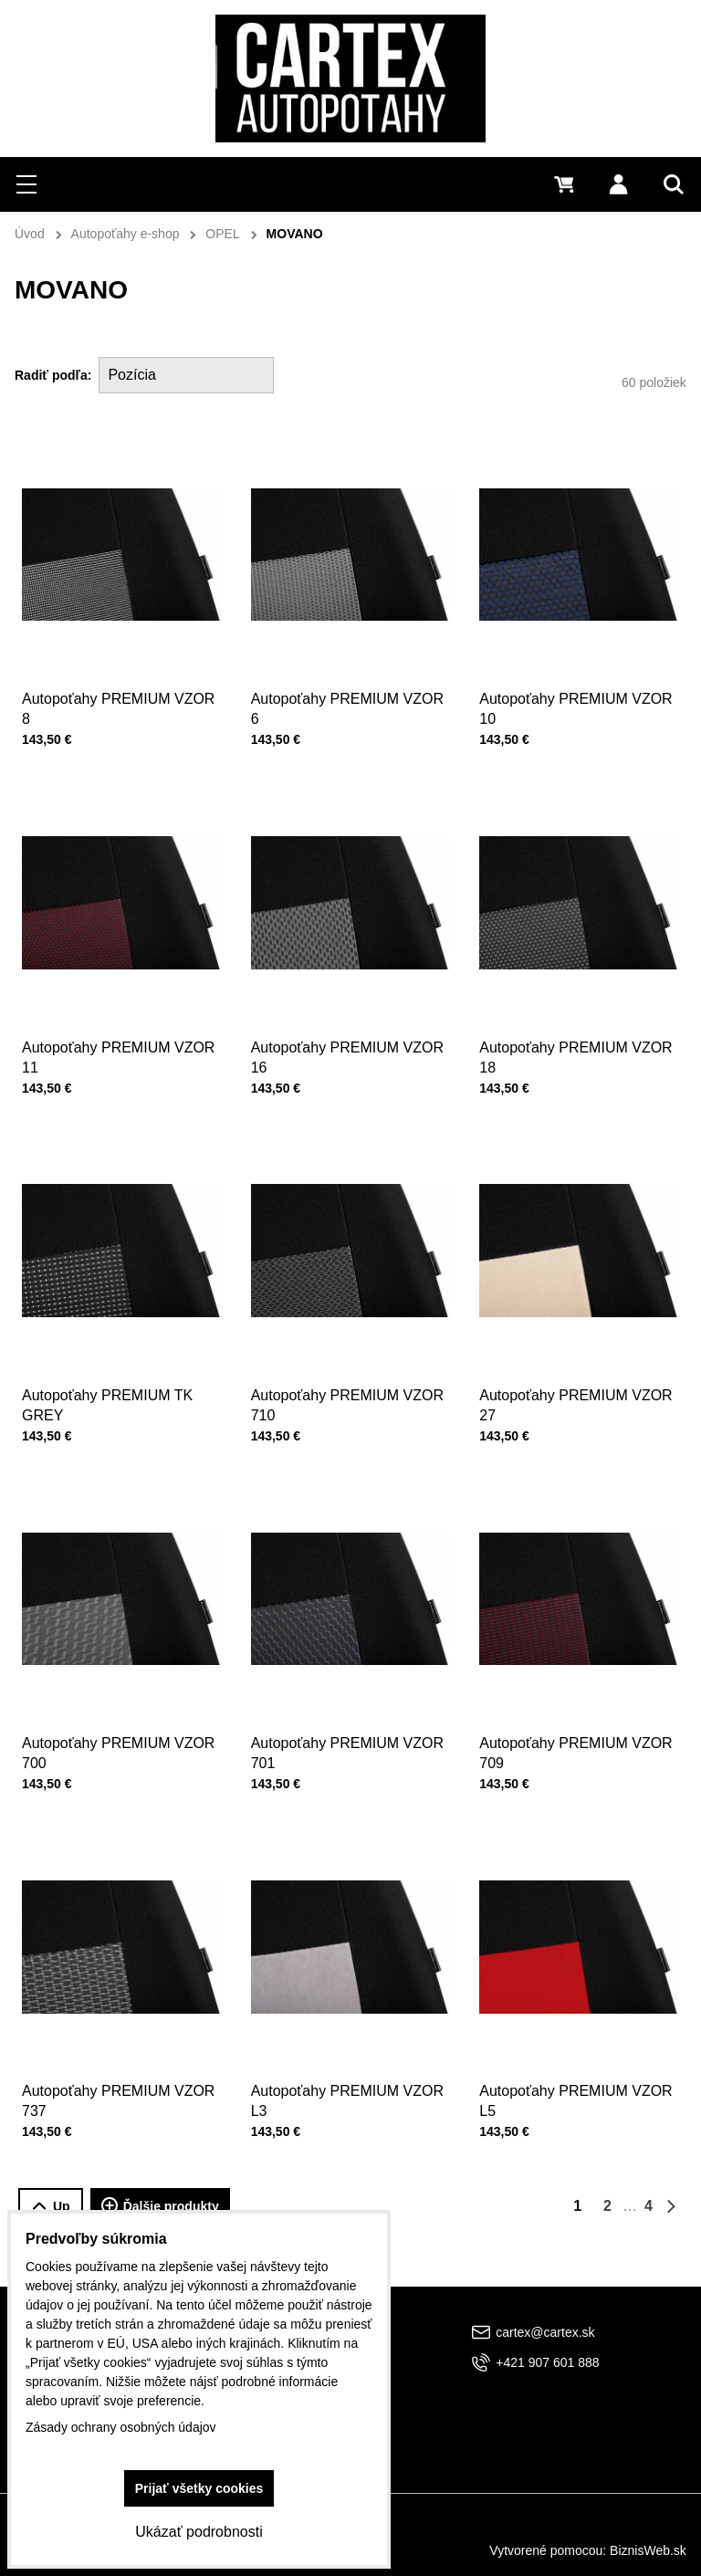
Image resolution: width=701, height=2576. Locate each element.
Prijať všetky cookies (199, 2488)
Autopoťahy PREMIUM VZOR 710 (347, 1398)
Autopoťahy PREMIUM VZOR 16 (347, 1049)
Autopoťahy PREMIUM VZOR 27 (576, 1398)
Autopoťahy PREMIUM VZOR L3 (347, 2093)
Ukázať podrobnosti (198, 2531)
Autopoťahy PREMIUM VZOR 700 (118, 1746)
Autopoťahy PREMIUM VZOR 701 (347, 1746)
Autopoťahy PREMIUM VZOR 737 (118, 2093)
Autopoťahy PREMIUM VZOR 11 (118, 1049)
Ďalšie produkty (160, 2206)
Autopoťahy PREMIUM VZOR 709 (576, 1746)
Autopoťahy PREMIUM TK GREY (108, 1398)
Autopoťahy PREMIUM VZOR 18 (576, 1049)
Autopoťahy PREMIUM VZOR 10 (575, 709)
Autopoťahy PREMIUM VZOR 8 (118, 709)
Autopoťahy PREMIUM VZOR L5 (576, 2093)
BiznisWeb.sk (648, 2550)
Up (50, 2207)
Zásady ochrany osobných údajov (121, 2427)
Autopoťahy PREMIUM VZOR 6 (347, 709)
